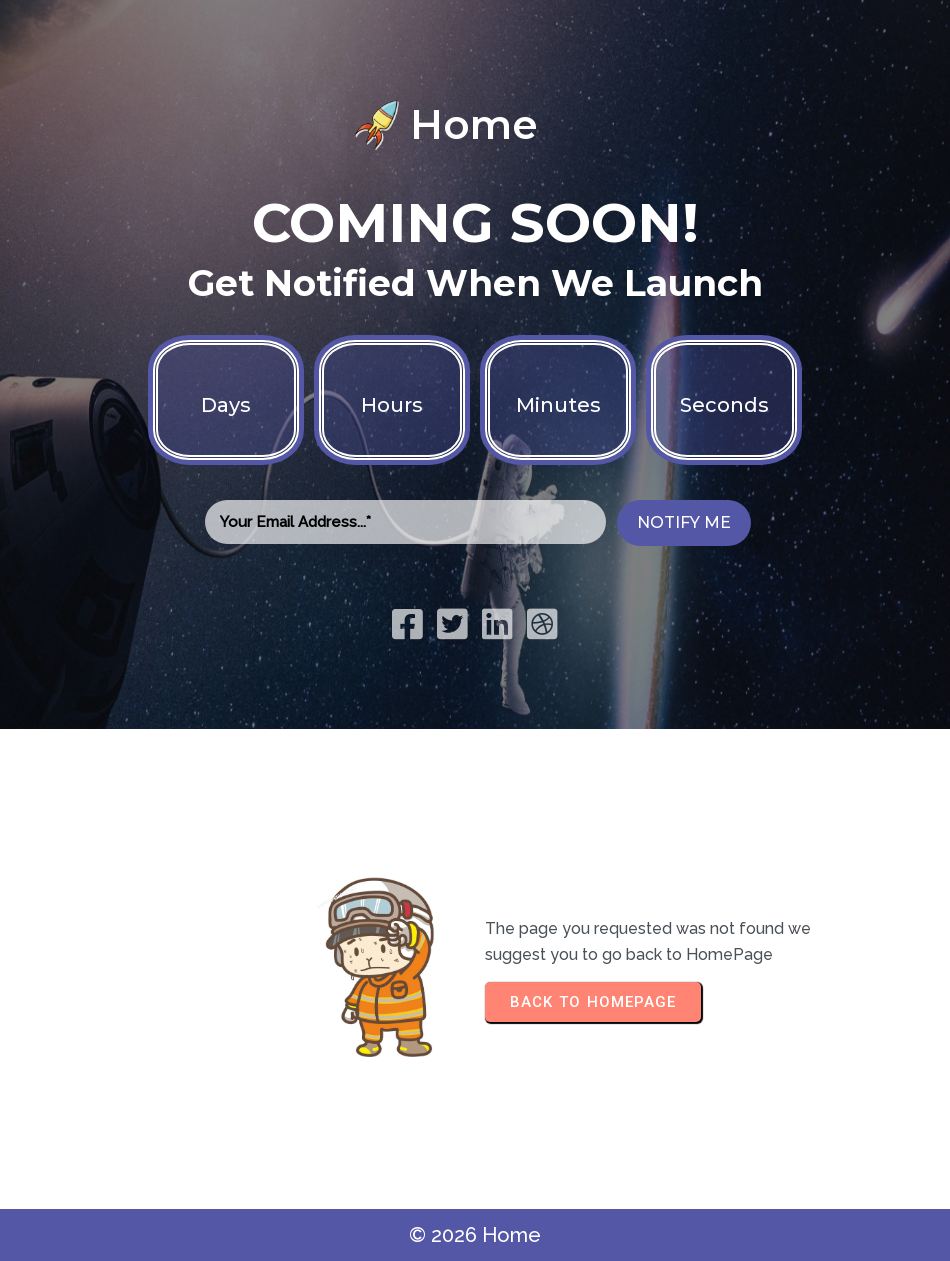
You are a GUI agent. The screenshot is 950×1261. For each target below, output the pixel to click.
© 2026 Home (475, 1235)
